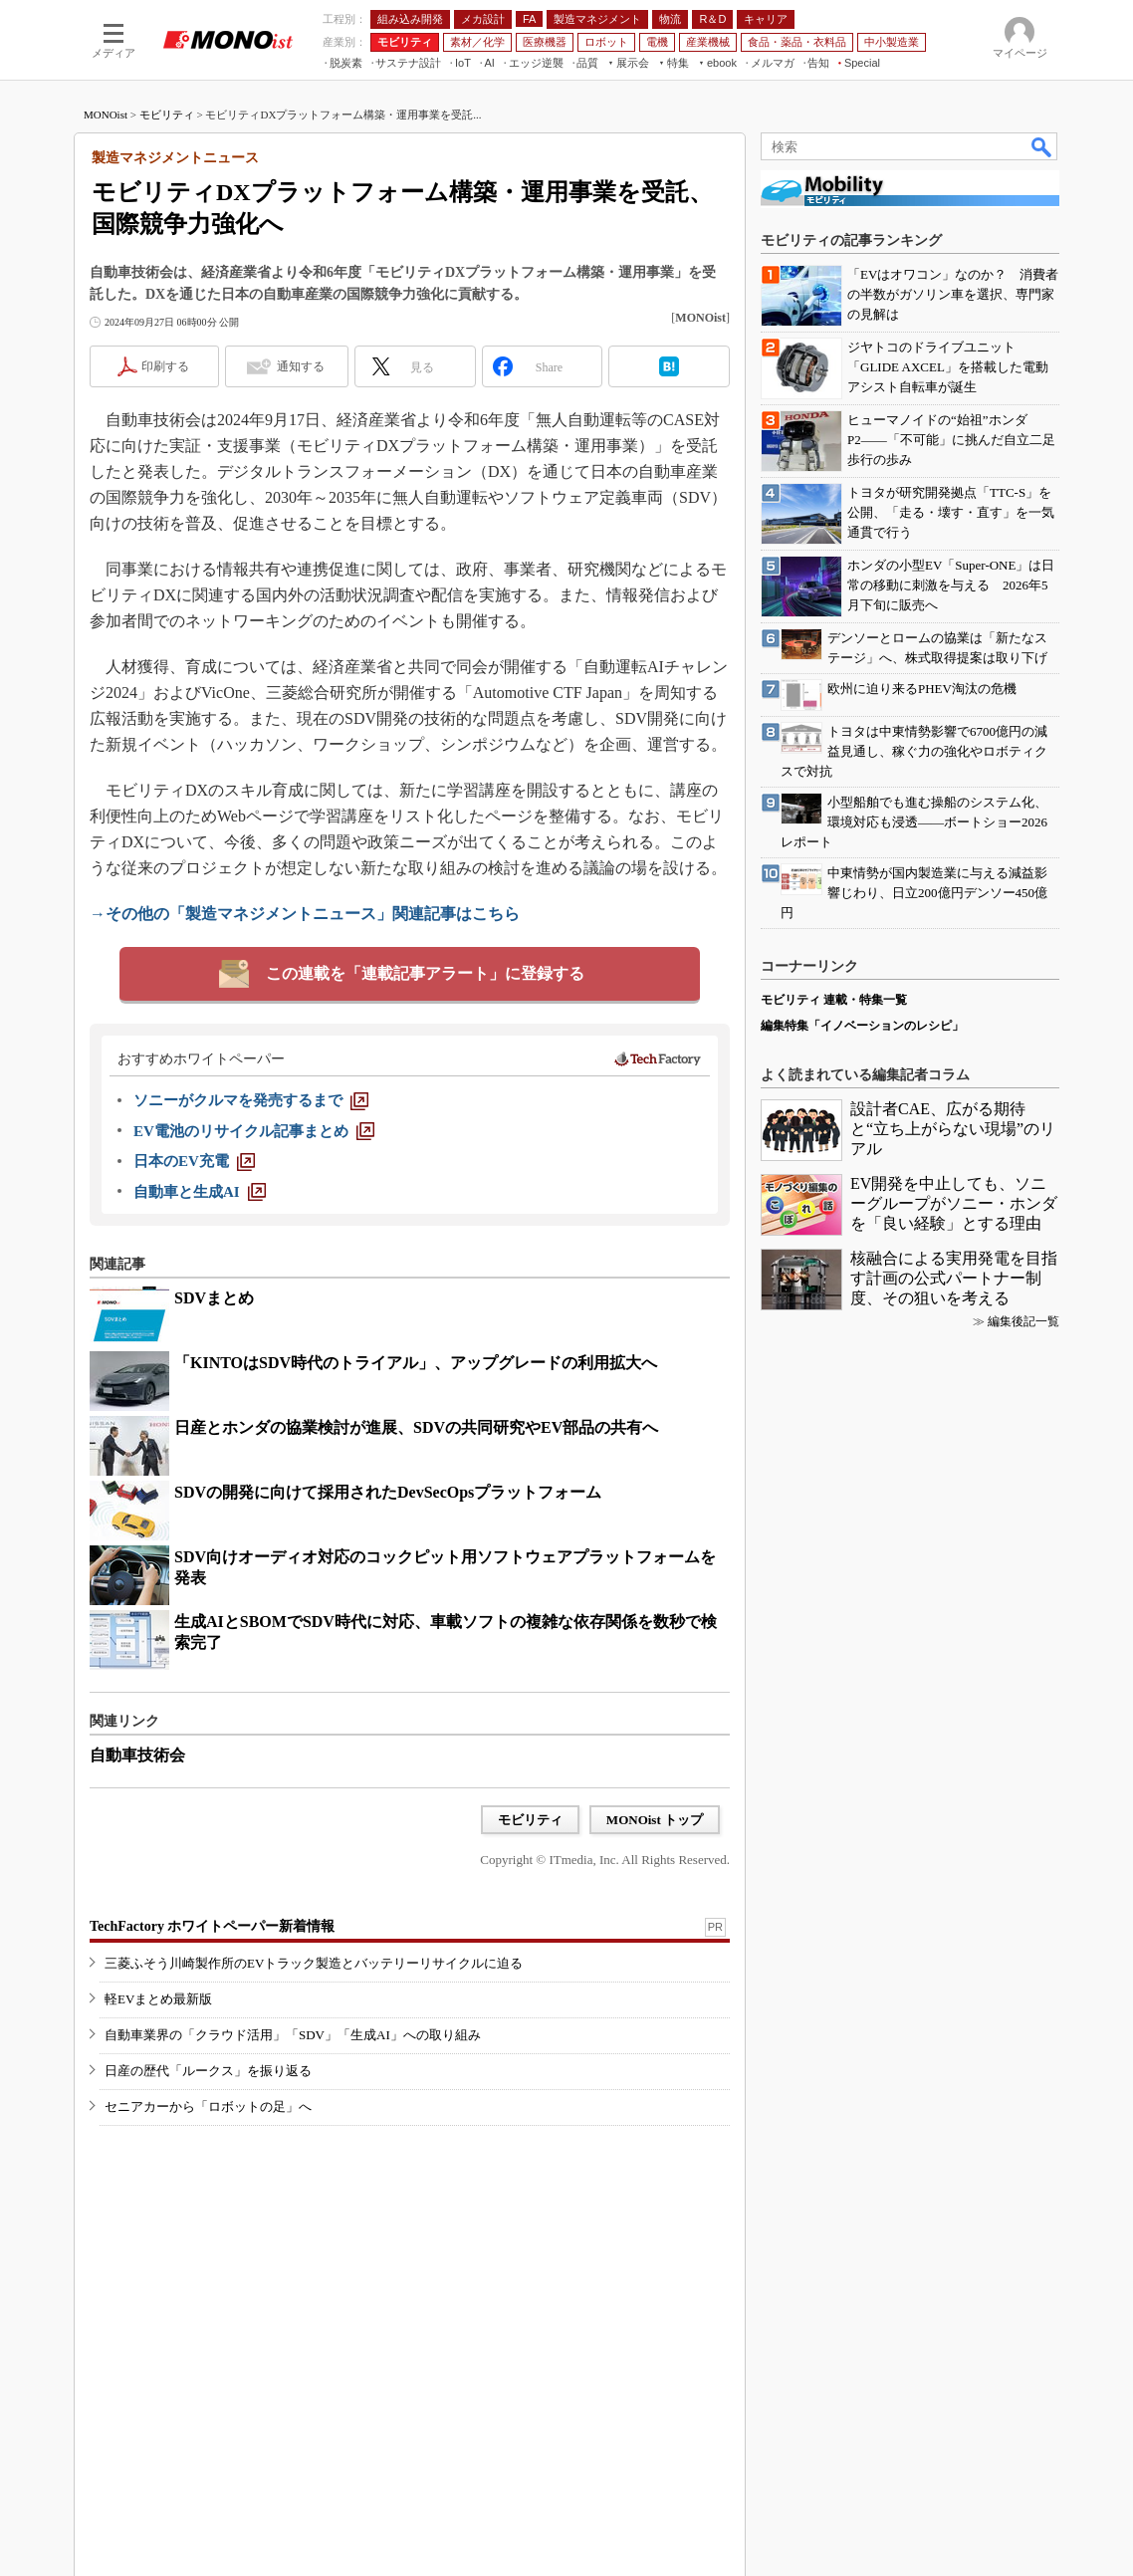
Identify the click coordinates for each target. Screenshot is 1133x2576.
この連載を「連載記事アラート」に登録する (425, 973)
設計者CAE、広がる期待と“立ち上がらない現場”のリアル (952, 1128)
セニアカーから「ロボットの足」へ (208, 2106)
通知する (301, 366)
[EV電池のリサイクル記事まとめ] (253, 1131)
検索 (1042, 146)
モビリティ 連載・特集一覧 (834, 1000)
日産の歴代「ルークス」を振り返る (208, 2070)
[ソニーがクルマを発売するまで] (250, 1100)
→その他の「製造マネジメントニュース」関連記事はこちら (305, 913)
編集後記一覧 (1023, 1321)
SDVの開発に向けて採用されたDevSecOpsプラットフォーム (387, 1492)
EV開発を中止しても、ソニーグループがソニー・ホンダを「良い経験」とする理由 (953, 1203)
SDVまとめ (214, 1297)
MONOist (105, 114)
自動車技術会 (137, 1755)
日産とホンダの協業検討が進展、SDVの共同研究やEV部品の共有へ (416, 1427)
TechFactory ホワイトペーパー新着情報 (212, 1926)
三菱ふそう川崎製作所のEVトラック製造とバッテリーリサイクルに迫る (314, 1963)
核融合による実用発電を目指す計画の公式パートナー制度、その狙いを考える (953, 1278)
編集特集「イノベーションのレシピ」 (862, 1026)
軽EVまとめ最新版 (158, 1998)
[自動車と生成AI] (199, 1192)
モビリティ (166, 114)
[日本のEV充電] (194, 1161)
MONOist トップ (654, 1819)
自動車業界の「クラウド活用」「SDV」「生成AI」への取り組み (293, 2034)
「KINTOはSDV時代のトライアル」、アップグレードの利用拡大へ (415, 1362)
